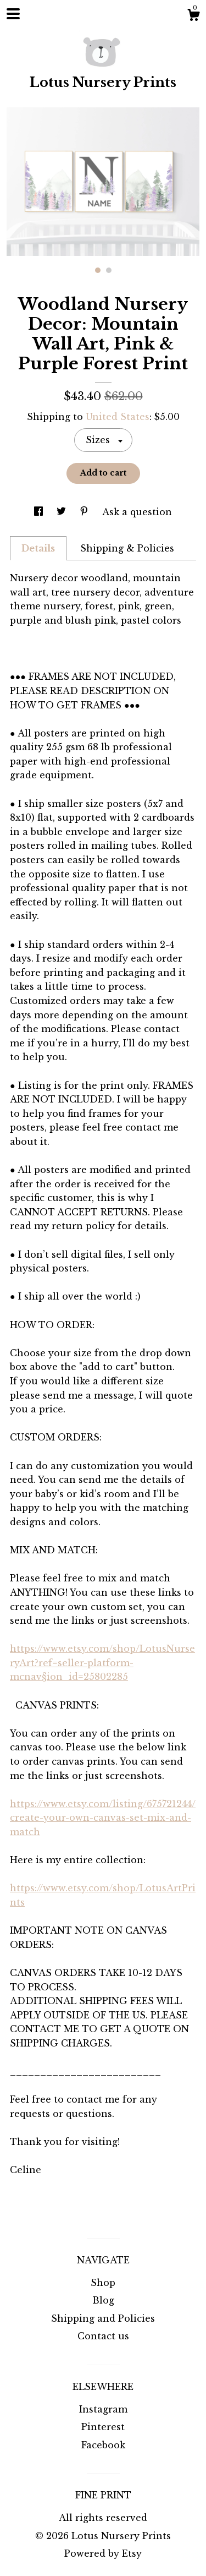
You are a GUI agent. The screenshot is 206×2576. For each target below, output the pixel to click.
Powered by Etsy (103, 2553)
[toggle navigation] (13, 13)
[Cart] (193, 16)
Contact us (103, 2336)
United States (117, 416)
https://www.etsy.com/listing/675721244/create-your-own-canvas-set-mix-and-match (103, 1817)
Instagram (103, 2409)
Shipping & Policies (127, 548)
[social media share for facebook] (40, 511)
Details (38, 548)
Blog (103, 2300)
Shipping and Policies (103, 2318)
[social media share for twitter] (63, 511)
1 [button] (98, 270)
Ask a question (137, 511)
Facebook (103, 2445)
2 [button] (109, 270)
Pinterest (103, 2426)
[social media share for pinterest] (85, 511)
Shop (103, 2282)
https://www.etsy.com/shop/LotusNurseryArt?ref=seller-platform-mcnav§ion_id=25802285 (102, 1662)
